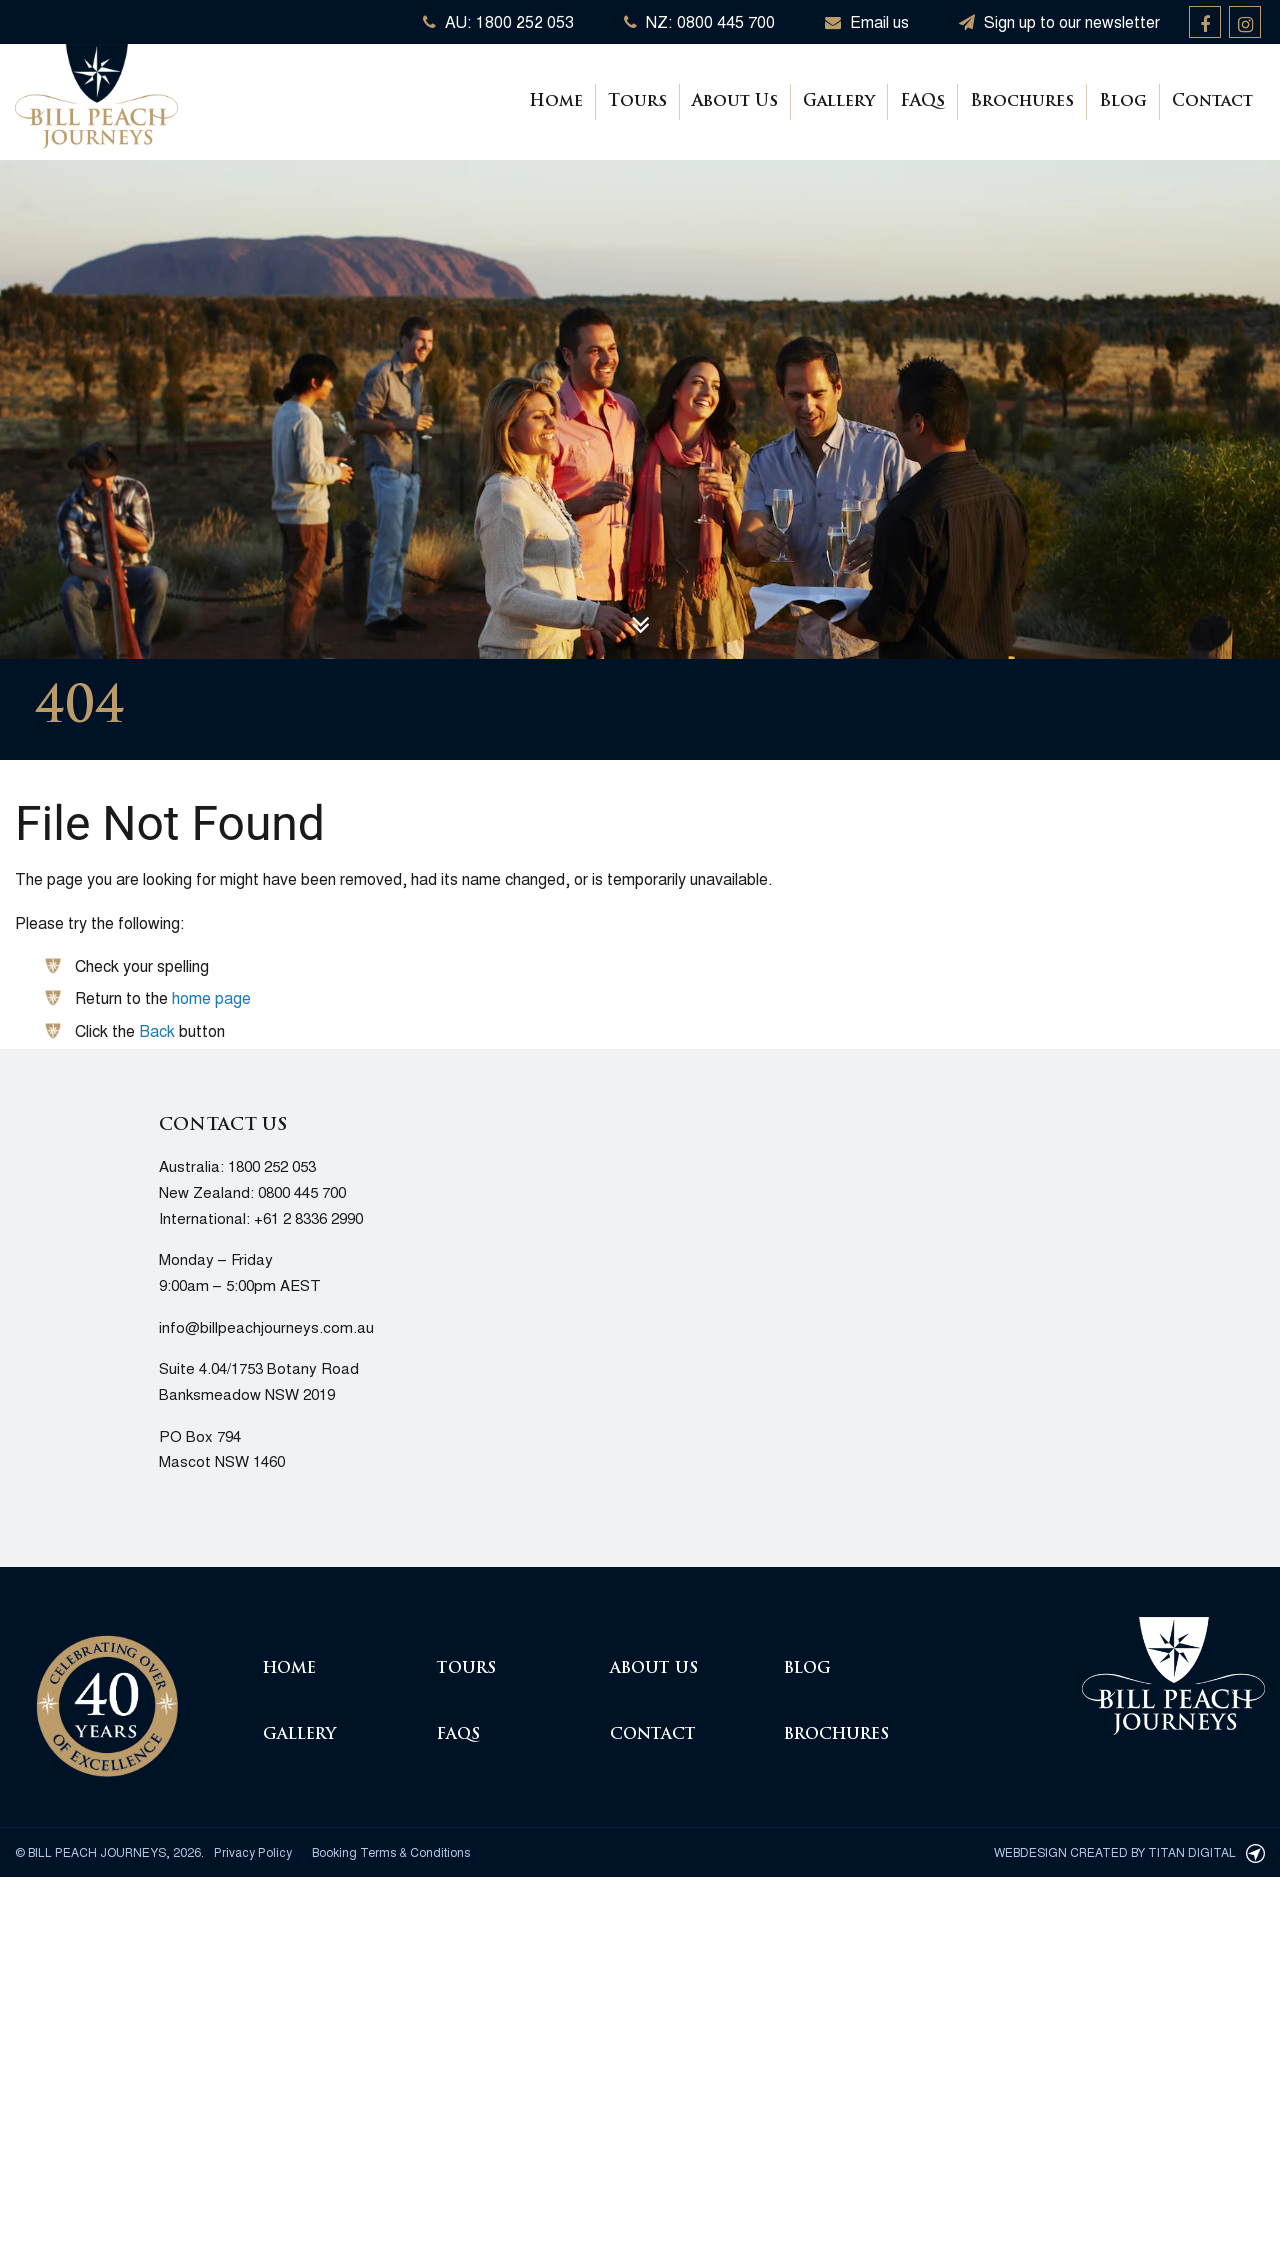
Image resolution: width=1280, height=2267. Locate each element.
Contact (1212, 102)
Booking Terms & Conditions (391, 1851)
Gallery (839, 102)
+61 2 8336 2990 (308, 1217)
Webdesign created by (1129, 1851)
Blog (1123, 102)
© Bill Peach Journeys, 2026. (109, 1851)
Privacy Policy (253, 1851)
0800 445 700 (302, 1191)
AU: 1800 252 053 (498, 21)
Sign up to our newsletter (1059, 21)
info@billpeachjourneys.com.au (266, 1326)
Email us (867, 21)
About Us (735, 102)
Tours (637, 102)
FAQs (922, 102)
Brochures (1022, 102)
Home (556, 102)
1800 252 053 (272, 1165)
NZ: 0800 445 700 (699, 21)
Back (157, 1030)
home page (211, 997)
